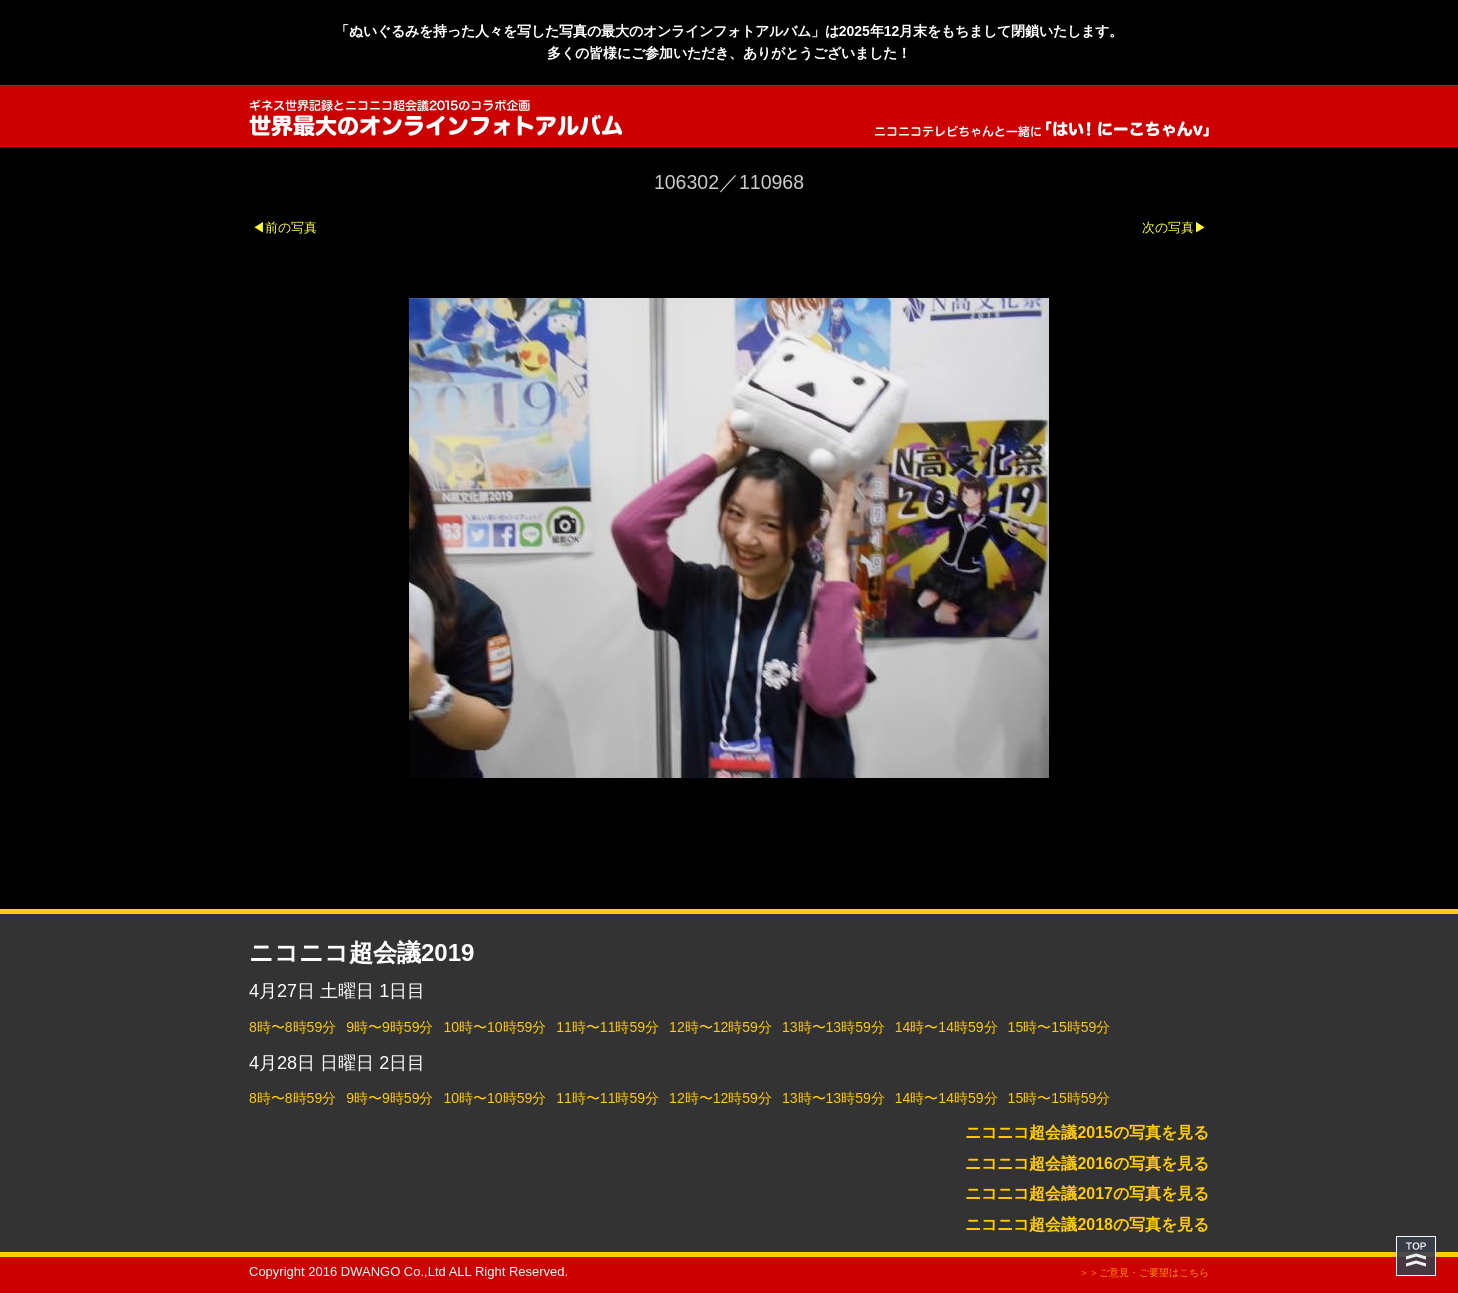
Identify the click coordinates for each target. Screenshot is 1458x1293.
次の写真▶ (1174, 227)
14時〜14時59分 (946, 1027)
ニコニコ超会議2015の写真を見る (1087, 1132)
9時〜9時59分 (389, 1027)
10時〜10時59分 (494, 1027)
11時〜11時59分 (607, 1027)
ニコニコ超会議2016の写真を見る (1087, 1163)
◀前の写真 (284, 227)
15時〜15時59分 (1059, 1027)
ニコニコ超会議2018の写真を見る (1087, 1224)
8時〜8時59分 (292, 1027)
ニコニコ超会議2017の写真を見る (1087, 1193)
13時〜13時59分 (833, 1027)
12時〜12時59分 (720, 1027)
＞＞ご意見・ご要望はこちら (1144, 1272)
